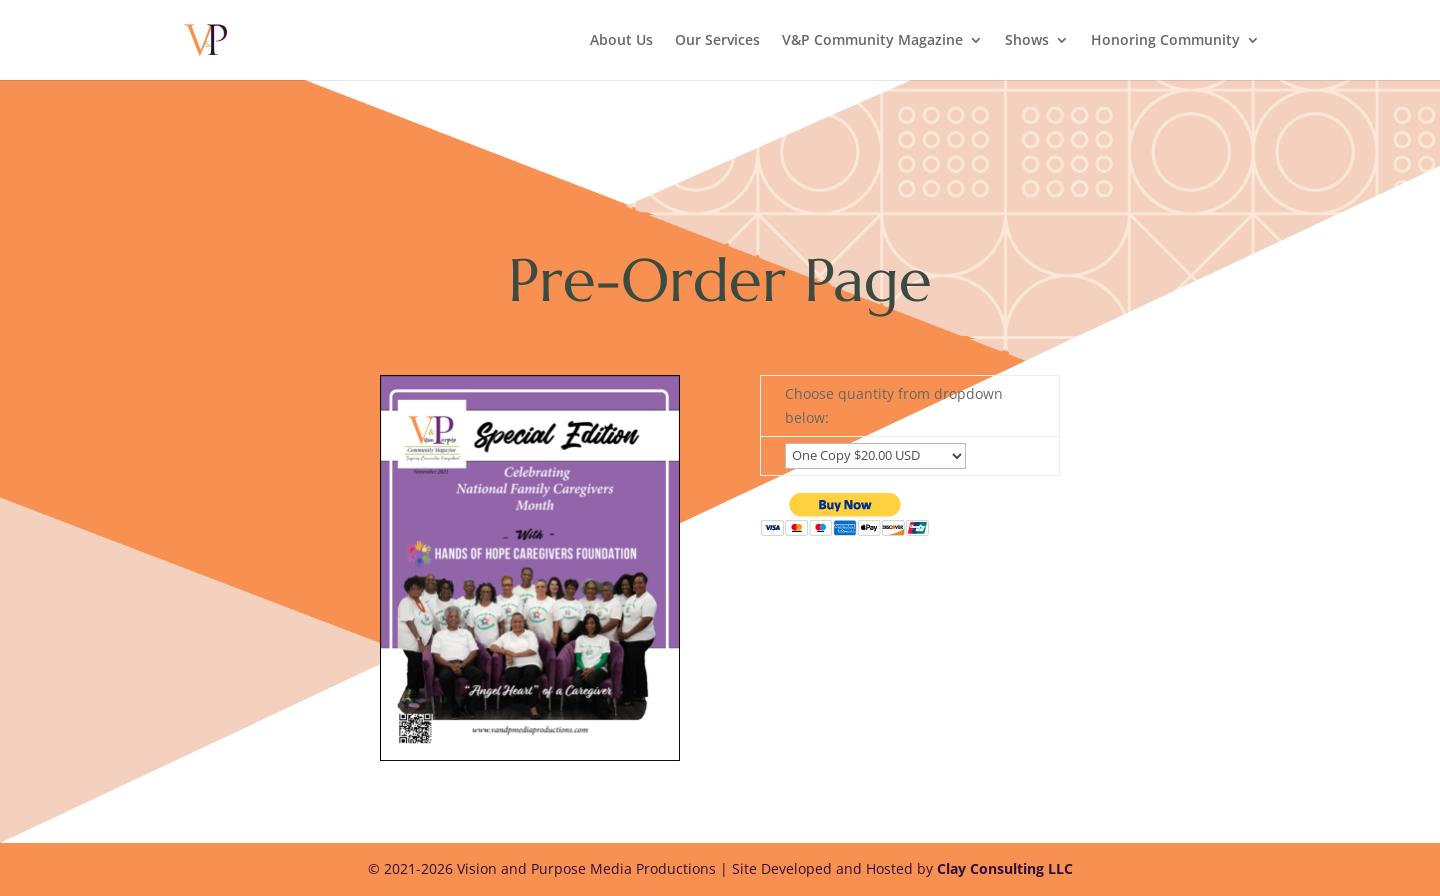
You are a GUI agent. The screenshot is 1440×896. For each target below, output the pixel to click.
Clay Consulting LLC (1005, 868)
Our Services (717, 41)
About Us (621, 41)
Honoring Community (1165, 41)
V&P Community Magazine (872, 41)
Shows (1027, 41)
